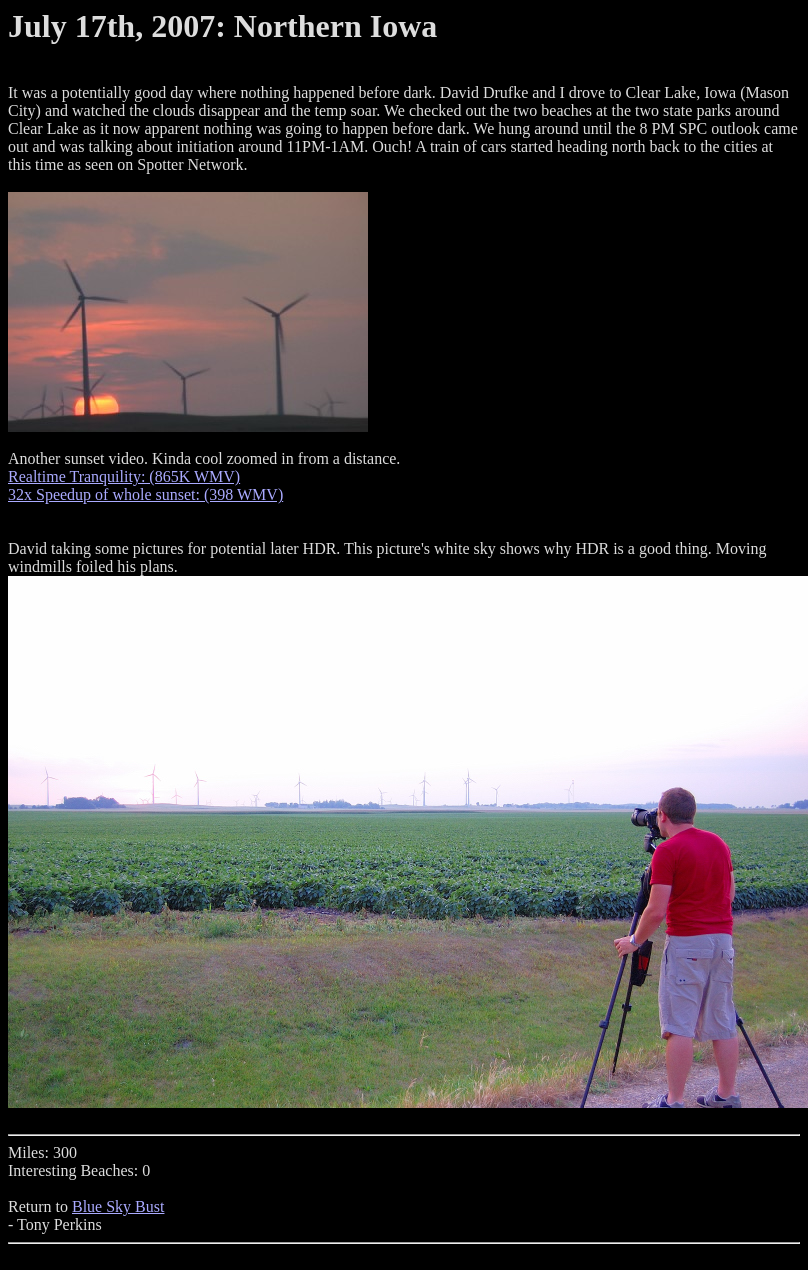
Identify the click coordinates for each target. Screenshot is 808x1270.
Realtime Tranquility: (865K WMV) (124, 476)
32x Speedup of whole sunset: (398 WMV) (145, 494)
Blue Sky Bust (118, 1206)
